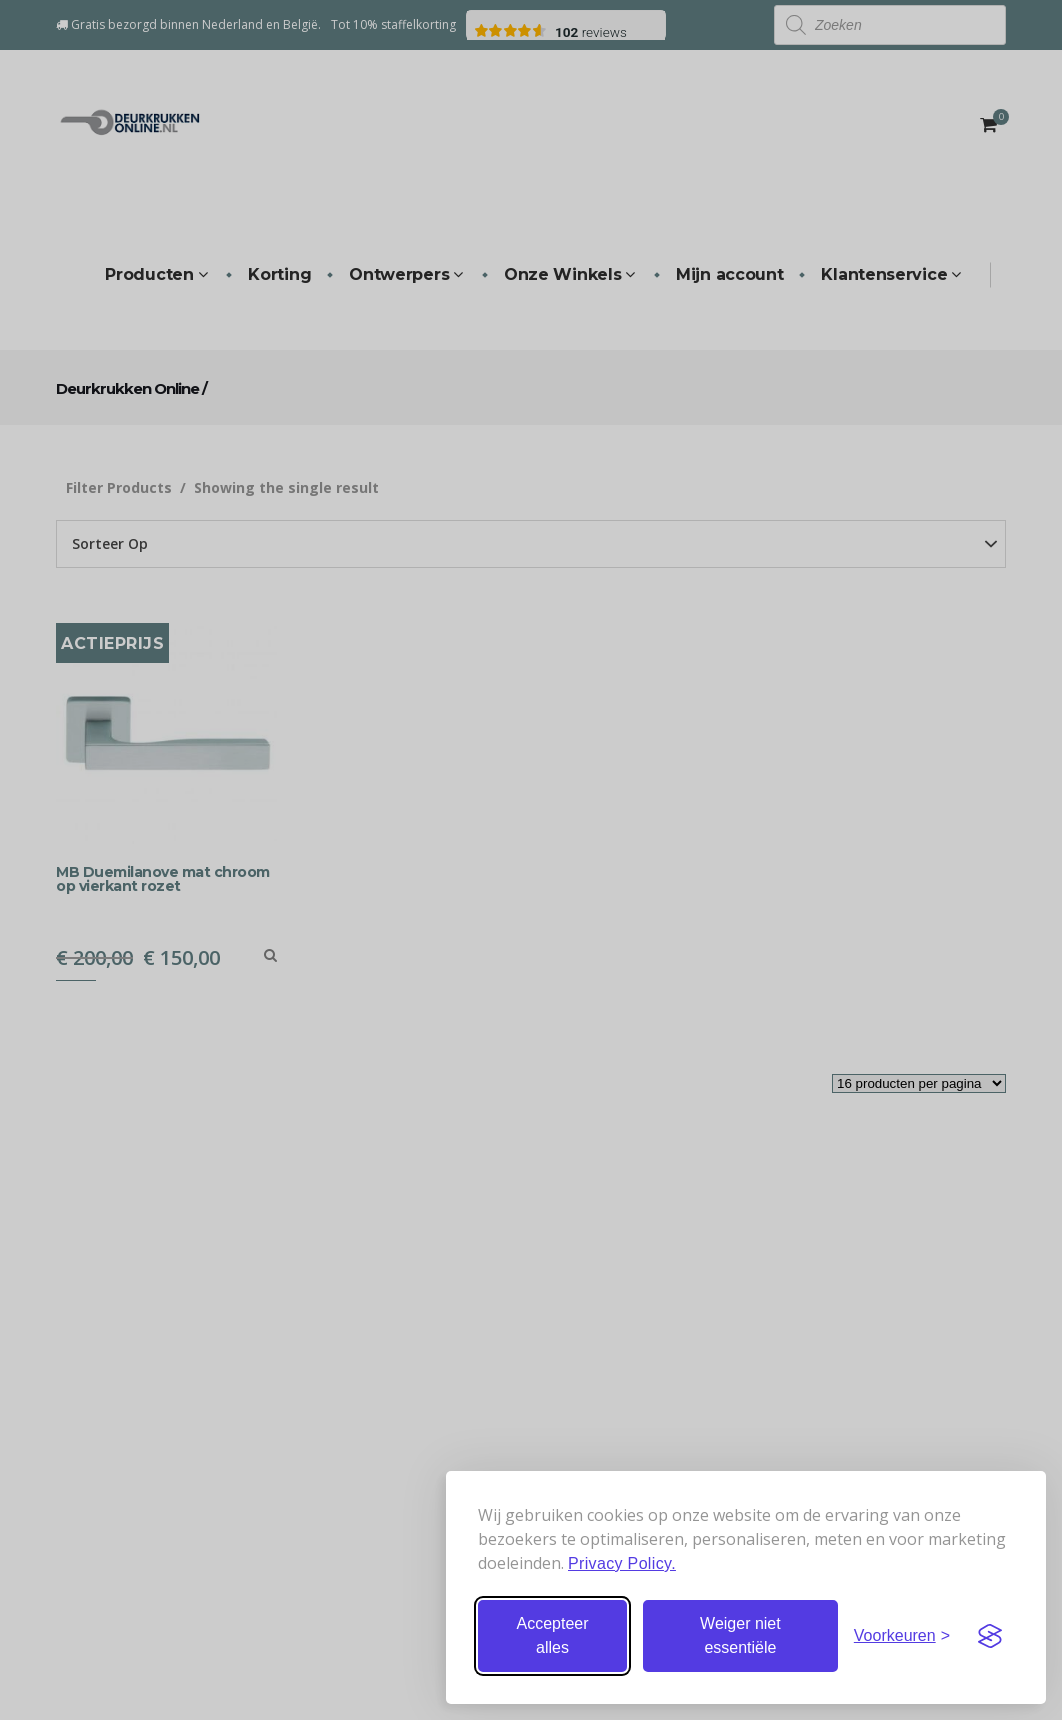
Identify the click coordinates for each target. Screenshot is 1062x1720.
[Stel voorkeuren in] (902, 1636)
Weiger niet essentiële (740, 1635)
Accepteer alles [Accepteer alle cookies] (552, 1635)
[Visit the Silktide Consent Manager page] (990, 1636)
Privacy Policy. (622, 1563)
